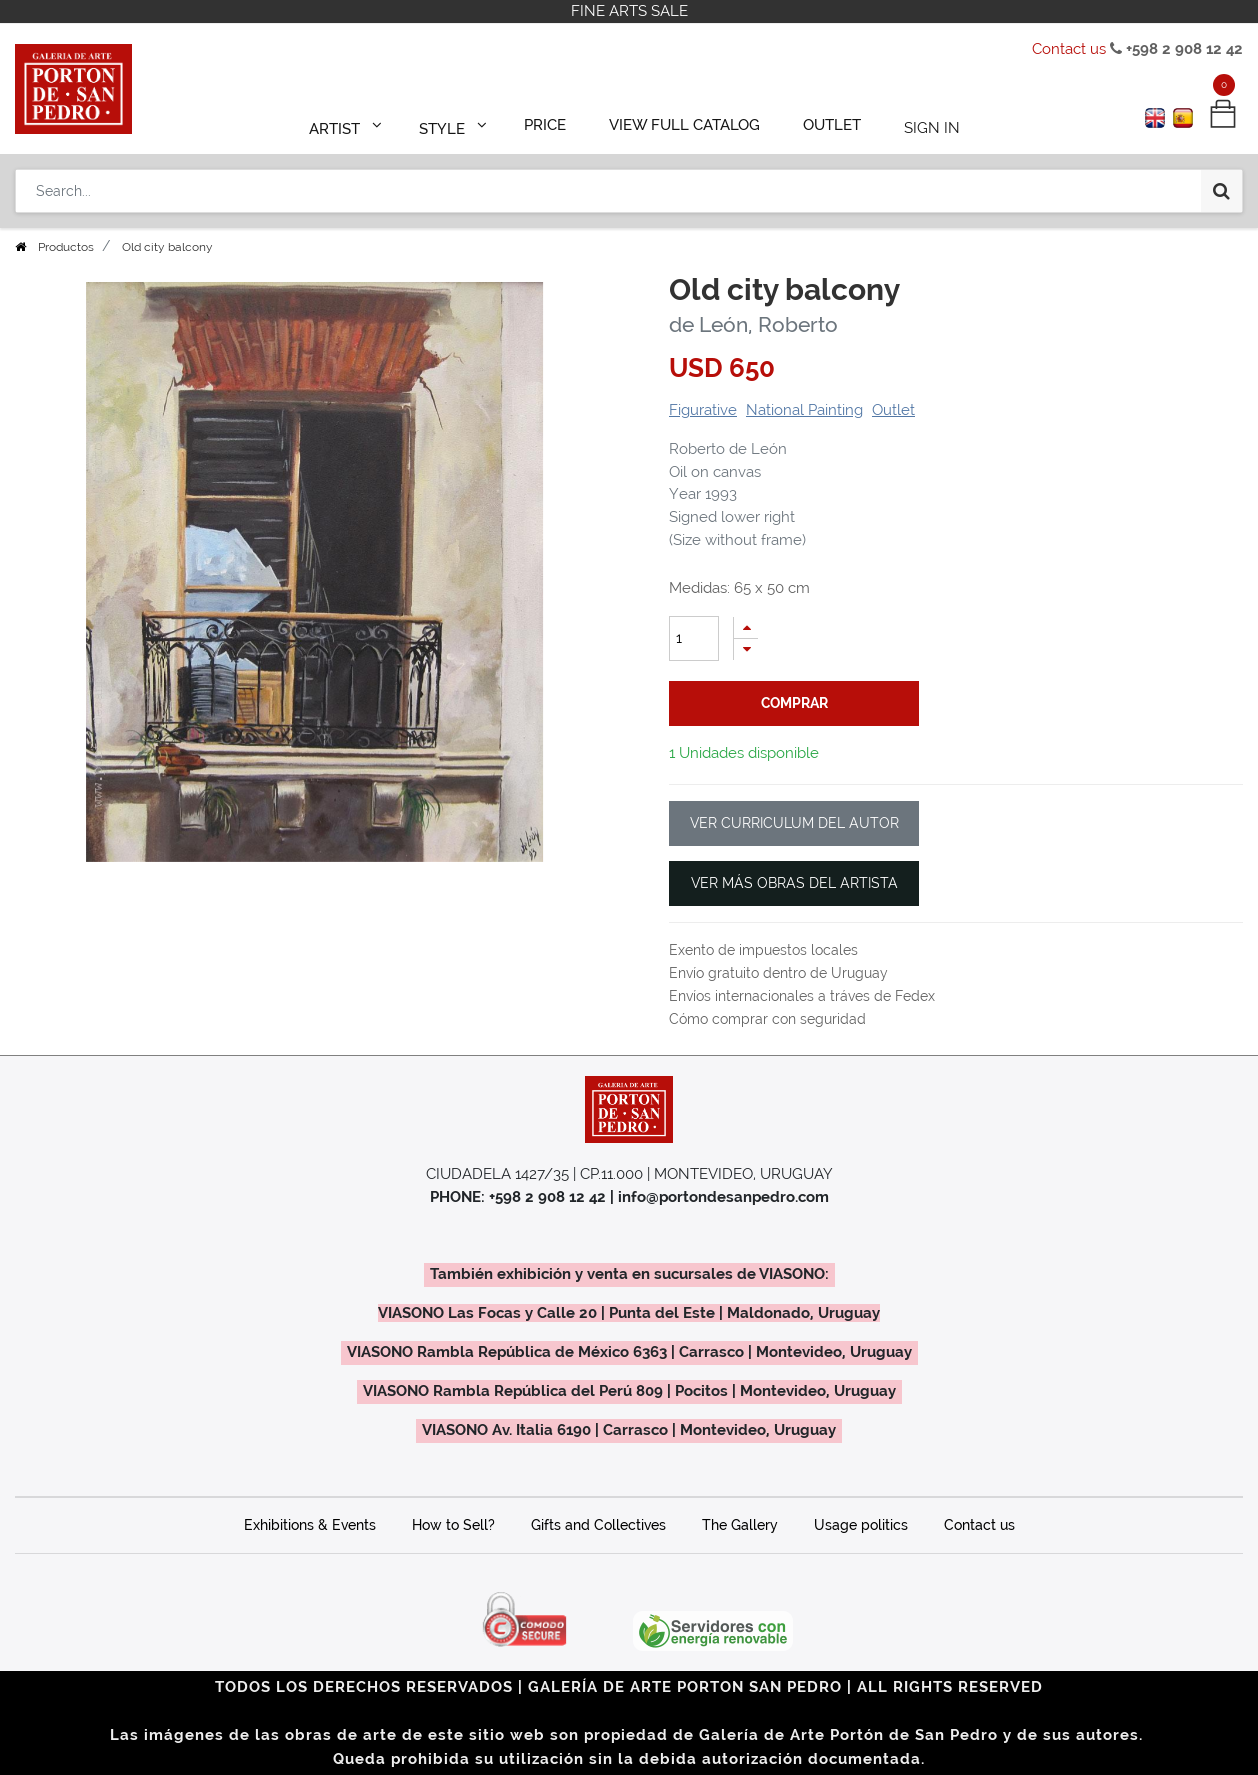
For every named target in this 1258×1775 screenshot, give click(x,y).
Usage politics (861, 1525)
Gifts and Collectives (598, 1525)
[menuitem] (555, 122)
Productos (66, 247)
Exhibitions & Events (310, 1525)
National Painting (804, 410)
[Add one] (746, 627)
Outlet (893, 410)
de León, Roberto (753, 324)
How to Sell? (453, 1525)
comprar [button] (794, 703)
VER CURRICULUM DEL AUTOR (794, 823)
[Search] (1221, 182)
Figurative (703, 410)
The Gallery (740, 1525)
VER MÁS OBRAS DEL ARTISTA (794, 883)
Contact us (1069, 49)
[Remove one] (746, 649)
